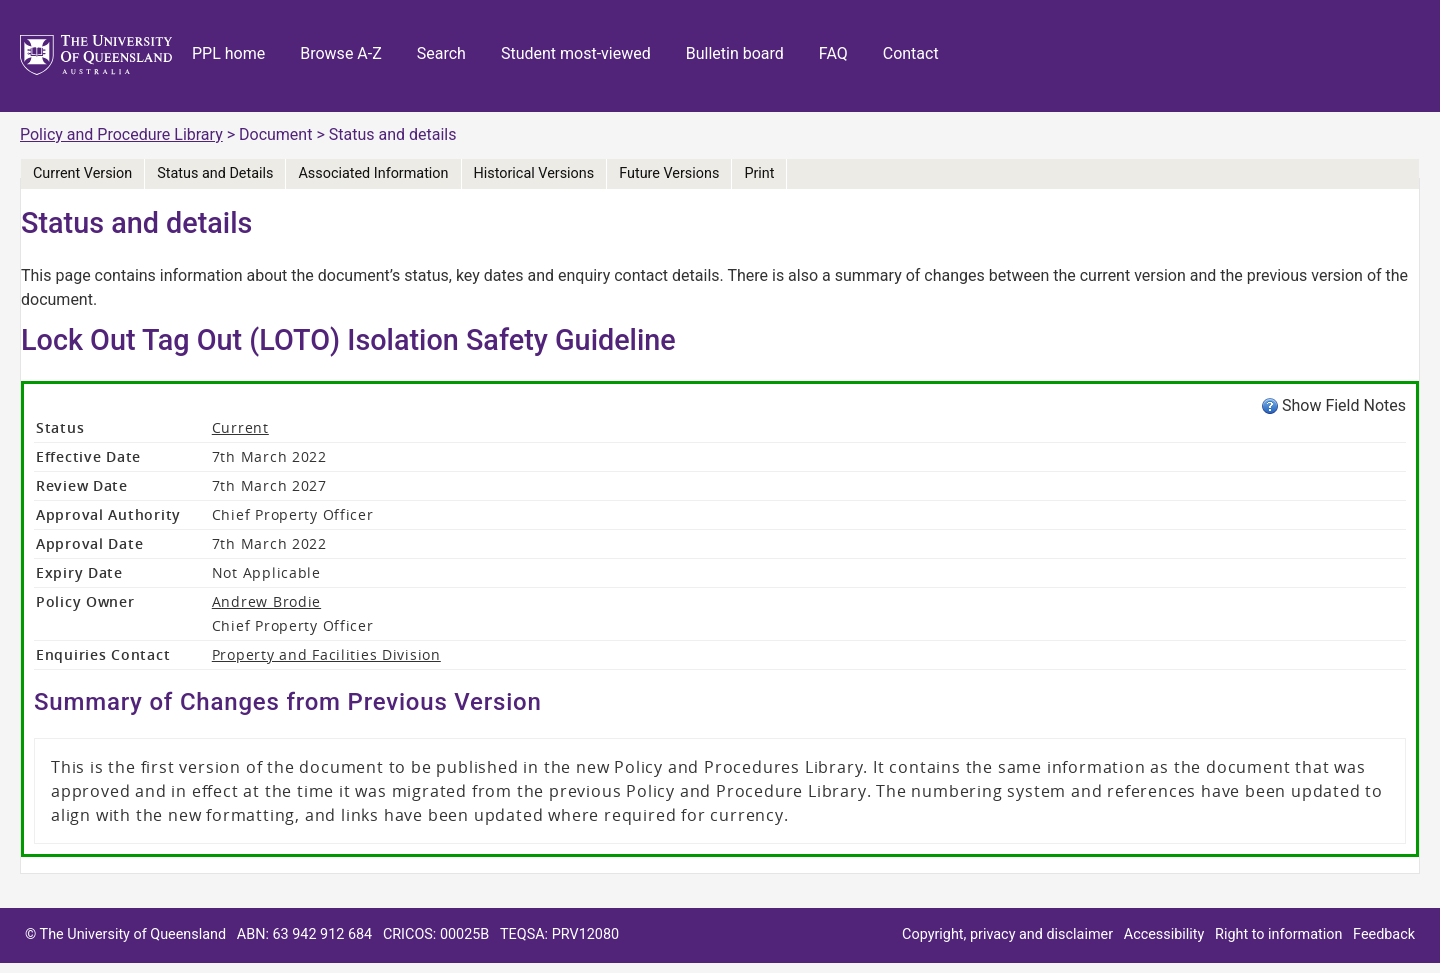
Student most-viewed (576, 53)
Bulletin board (735, 53)
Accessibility (1164, 934)
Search (441, 53)
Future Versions (669, 173)
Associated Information (373, 173)
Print (759, 173)
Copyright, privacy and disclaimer (1007, 934)
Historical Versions (534, 173)
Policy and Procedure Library (121, 134)
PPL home (228, 53)
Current (240, 427)
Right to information (1278, 934)
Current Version (82, 173)
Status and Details (215, 173)
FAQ (833, 53)
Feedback (1384, 934)
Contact (911, 53)
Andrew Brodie (266, 601)
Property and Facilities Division (326, 654)
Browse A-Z (341, 53)
